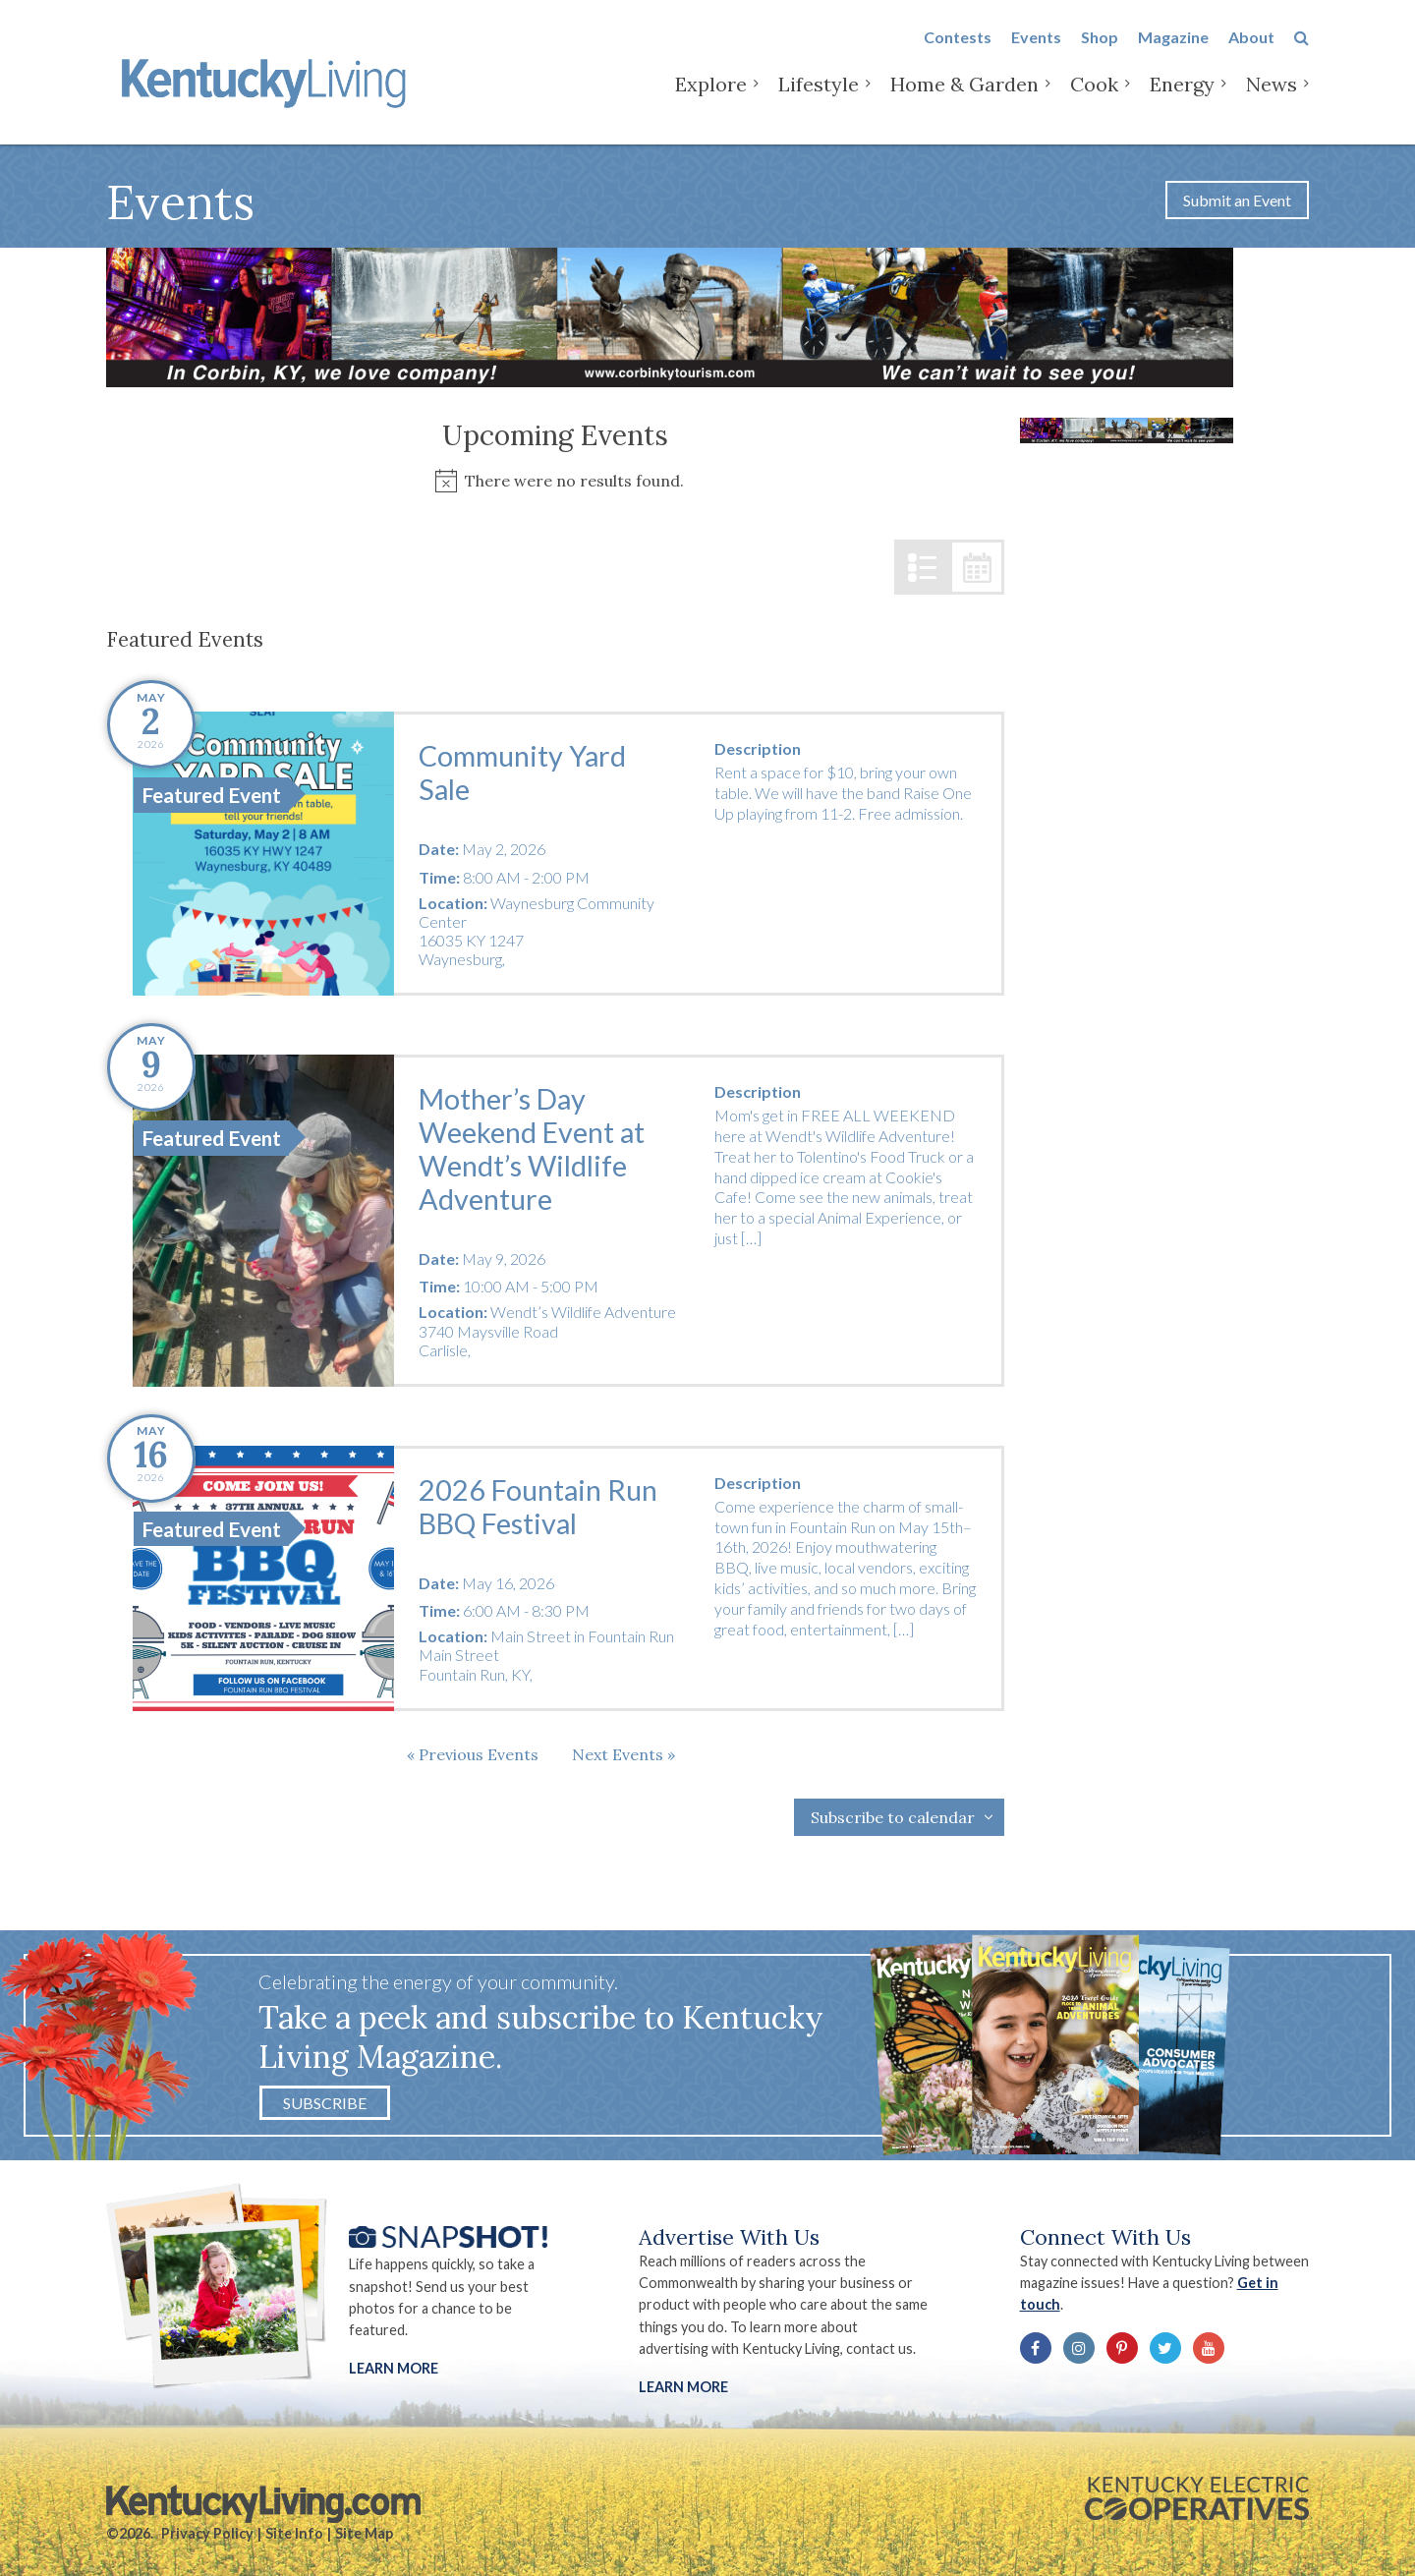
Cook (1094, 98)
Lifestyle (818, 98)
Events (1036, 50)
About (1251, 50)
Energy (1182, 98)
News (1271, 98)
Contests (957, 50)
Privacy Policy (207, 2533)
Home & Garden (964, 98)
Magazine (1173, 50)
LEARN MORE (683, 2386)
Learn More (393, 2368)
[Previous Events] (472, 1754)
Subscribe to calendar (893, 1817)
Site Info (294, 2533)
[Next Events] (623, 1754)
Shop (1099, 50)
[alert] (555, 481)
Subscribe (325, 2102)
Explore (711, 98)
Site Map (364, 2533)
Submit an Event (1237, 200)
